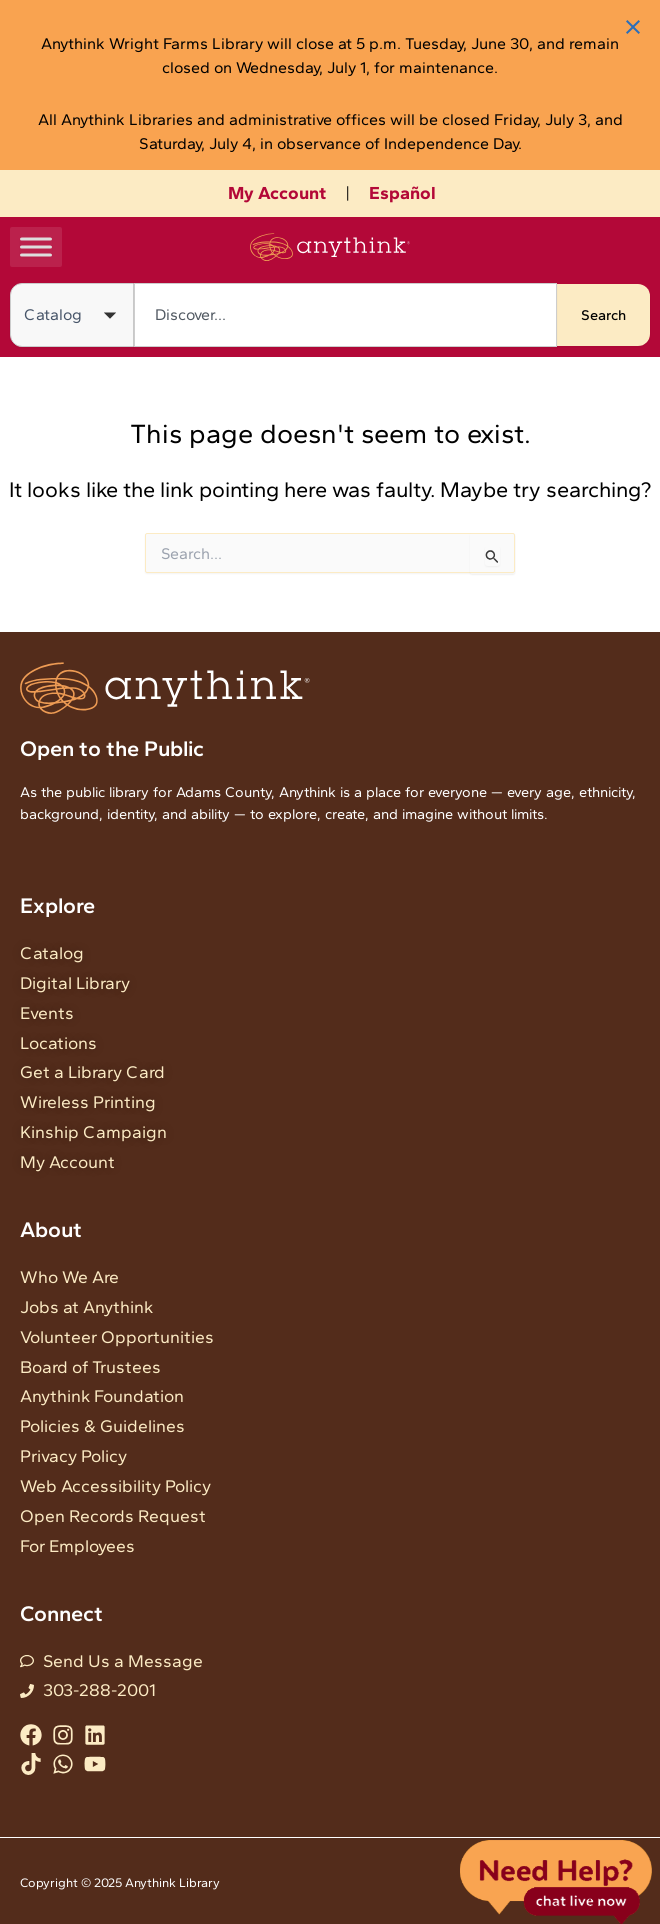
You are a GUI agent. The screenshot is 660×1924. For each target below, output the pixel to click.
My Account (277, 193)
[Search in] (72, 315)
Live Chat (555, 1880)
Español (402, 193)
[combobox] (345, 315)
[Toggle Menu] (36, 246)
